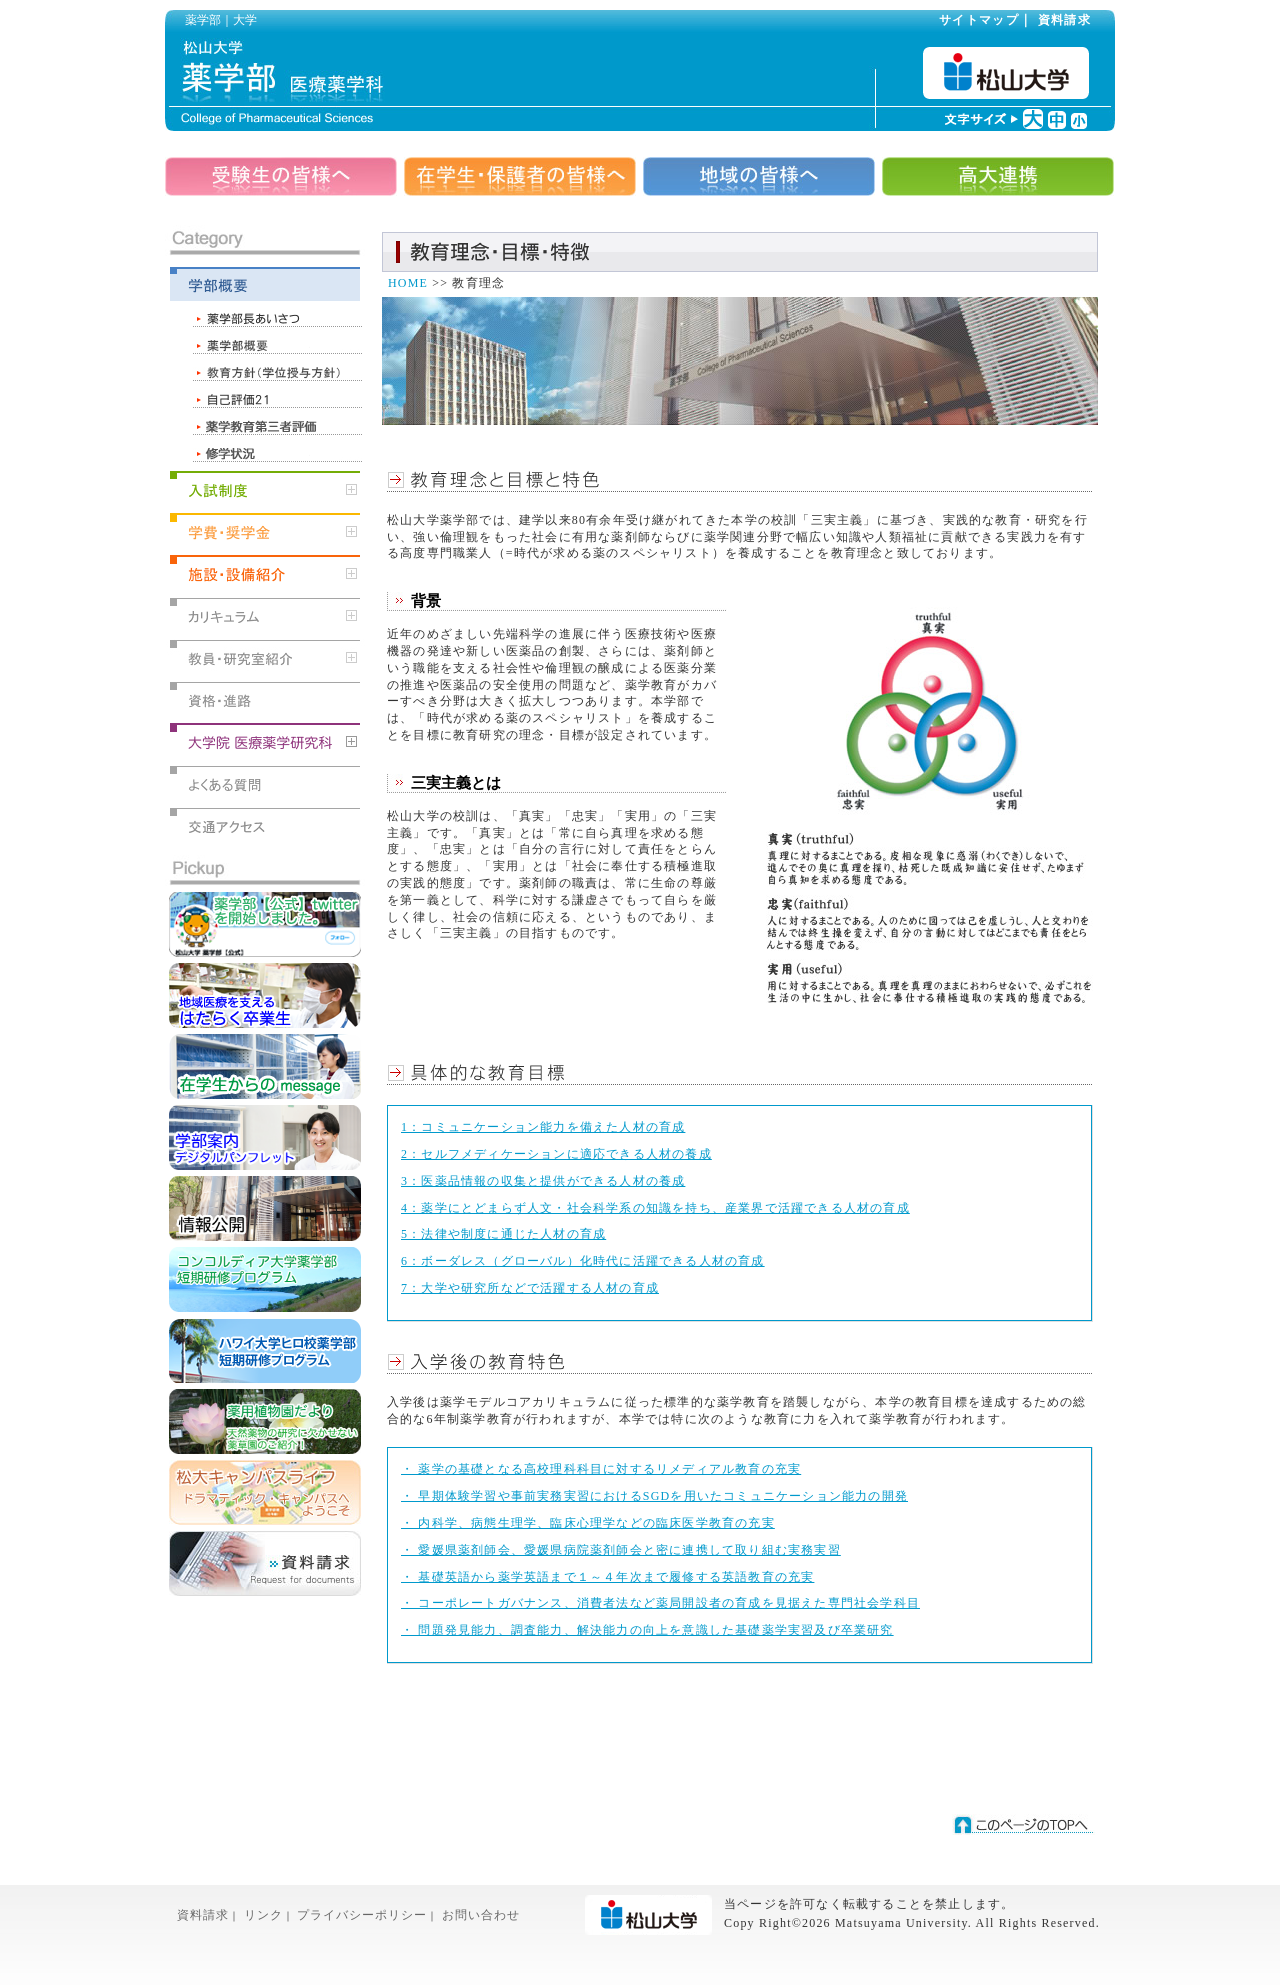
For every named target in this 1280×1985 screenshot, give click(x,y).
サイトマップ (979, 20)
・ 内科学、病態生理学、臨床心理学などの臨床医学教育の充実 (588, 1523)
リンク (263, 1915)
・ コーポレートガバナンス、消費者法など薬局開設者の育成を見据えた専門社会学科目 (660, 1603)
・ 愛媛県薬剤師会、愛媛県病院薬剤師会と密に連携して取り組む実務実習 (621, 1550)
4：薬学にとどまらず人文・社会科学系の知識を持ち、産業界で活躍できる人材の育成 (655, 1208)
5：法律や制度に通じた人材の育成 (503, 1234)
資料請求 (1064, 20)
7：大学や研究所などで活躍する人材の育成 (530, 1288)
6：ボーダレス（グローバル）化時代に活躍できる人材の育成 (583, 1261)
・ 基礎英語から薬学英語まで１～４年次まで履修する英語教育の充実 (607, 1577)
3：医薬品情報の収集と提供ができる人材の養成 (543, 1181)
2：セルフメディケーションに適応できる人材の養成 (556, 1154)
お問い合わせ (481, 1915)
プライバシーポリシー (362, 1915)
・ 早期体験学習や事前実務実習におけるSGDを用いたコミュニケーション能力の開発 (654, 1496)
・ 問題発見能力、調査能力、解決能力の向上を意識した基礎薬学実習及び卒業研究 (647, 1630)
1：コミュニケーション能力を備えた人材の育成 (543, 1127)
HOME (408, 283)
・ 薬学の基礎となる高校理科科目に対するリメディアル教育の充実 (601, 1469)
